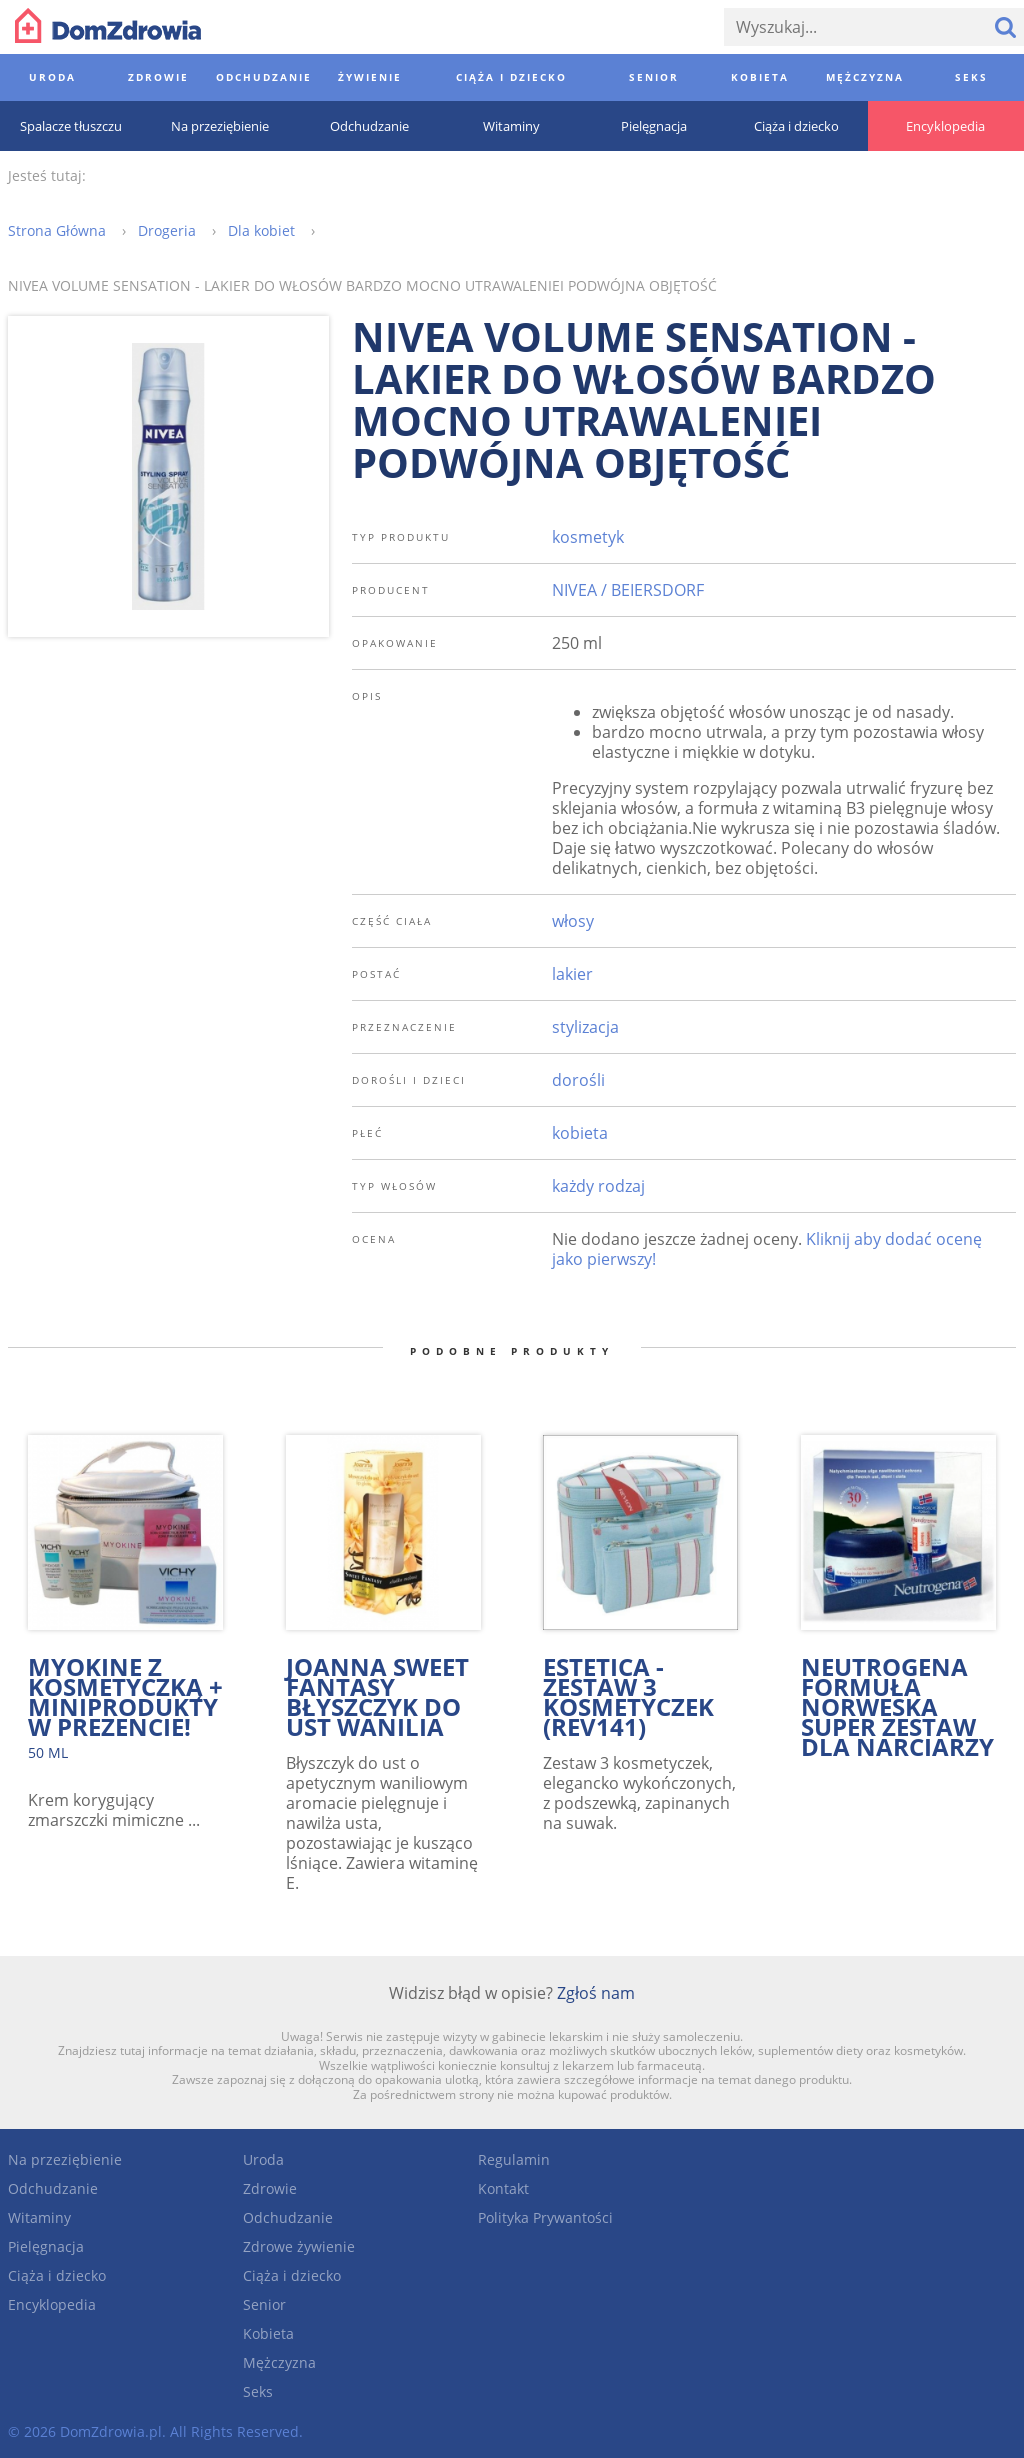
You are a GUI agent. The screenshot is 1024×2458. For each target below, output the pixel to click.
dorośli (578, 1080)
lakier (572, 974)
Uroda (263, 2159)
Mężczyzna (279, 2362)
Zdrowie (270, 2188)
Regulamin (514, 2159)
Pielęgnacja (46, 2246)
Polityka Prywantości (545, 2217)
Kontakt (503, 2188)
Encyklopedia (52, 2304)
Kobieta (268, 2333)
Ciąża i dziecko (57, 2275)
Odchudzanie (53, 2188)
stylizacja (585, 1027)
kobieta (580, 1133)
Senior (264, 2304)
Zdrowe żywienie (299, 2246)
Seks (258, 2391)
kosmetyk (588, 537)
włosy (573, 921)
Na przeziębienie (65, 2159)
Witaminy (39, 2217)
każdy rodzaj (598, 1186)
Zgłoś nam (596, 1993)
